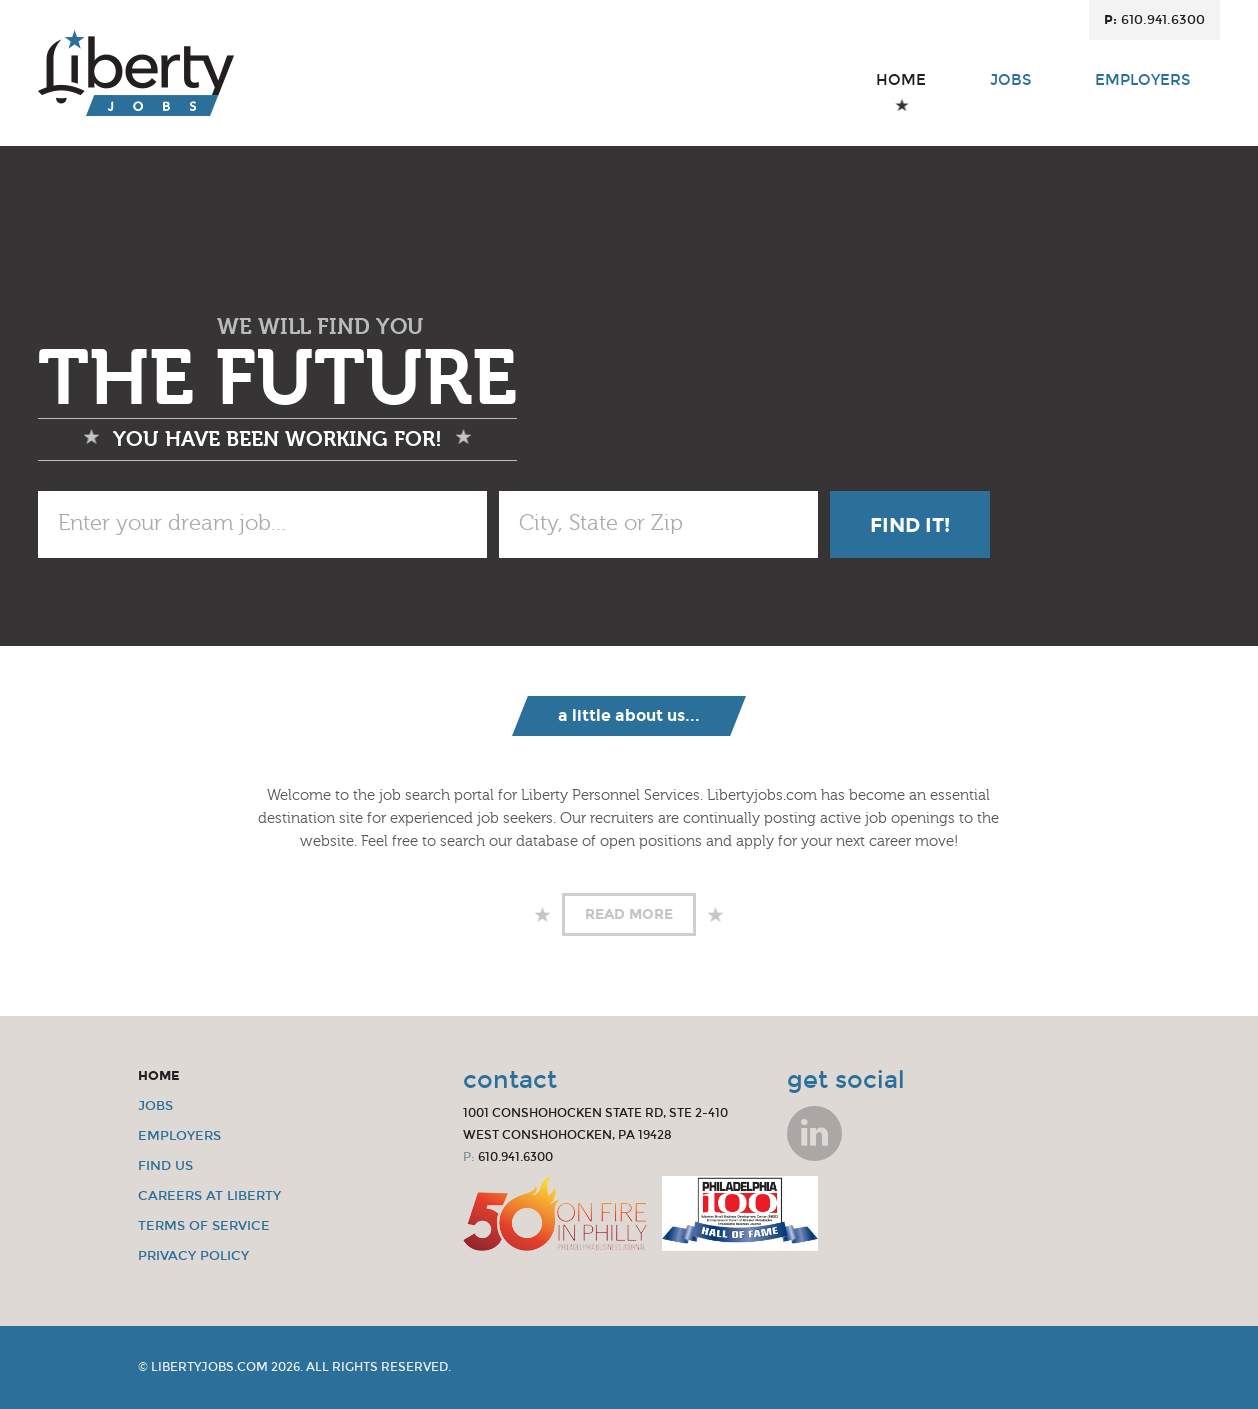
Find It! (910, 525)
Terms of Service (204, 1226)
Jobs (1010, 92)
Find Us (165, 1166)
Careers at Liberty (209, 1196)
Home (901, 92)
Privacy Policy (193, 1256)
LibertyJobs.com (209, 1367)
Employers (1142, 92)
